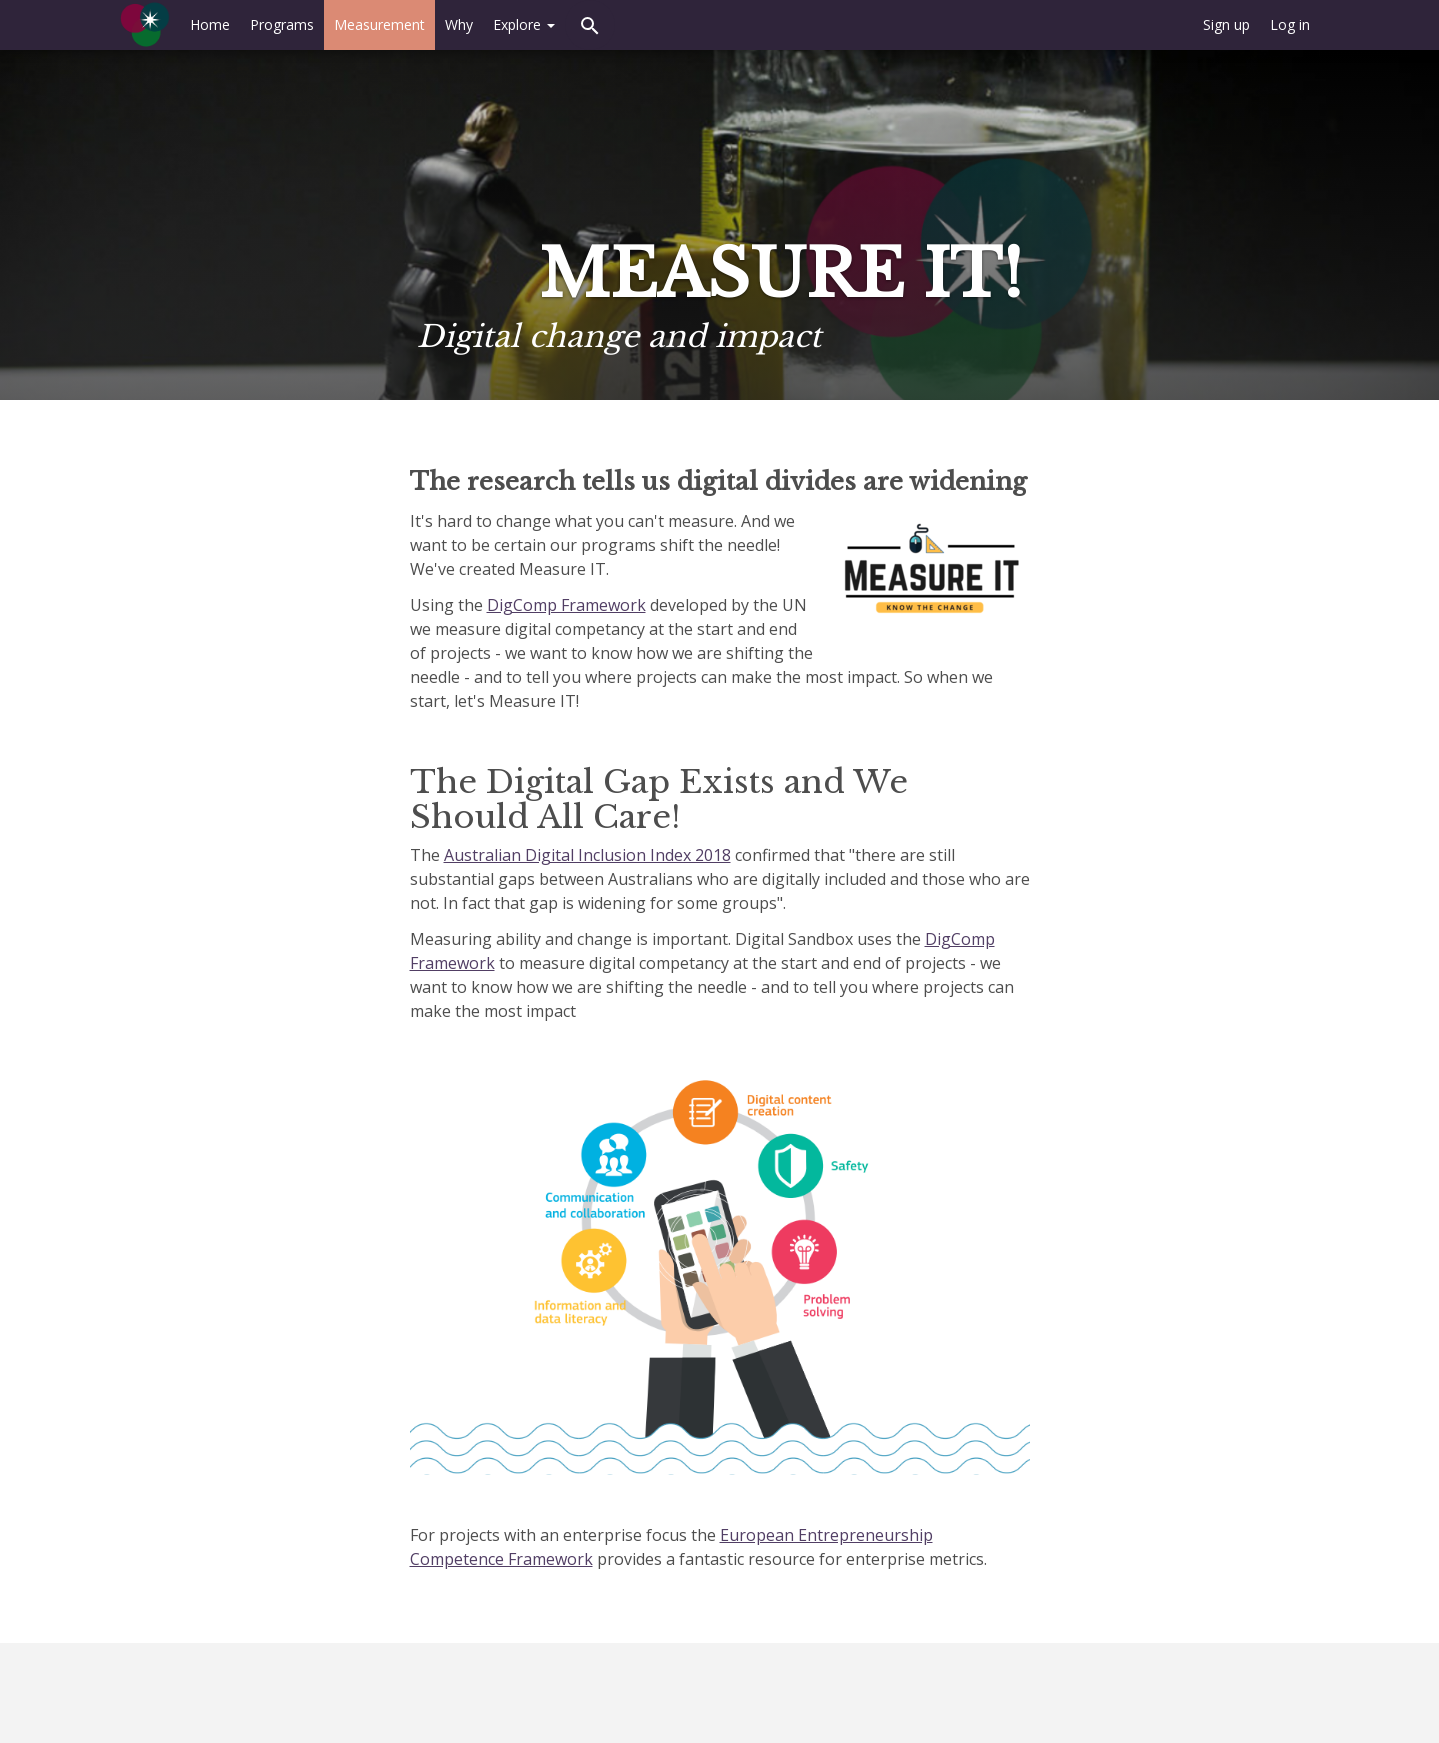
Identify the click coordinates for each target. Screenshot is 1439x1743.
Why (459, 24)
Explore (524, 24)
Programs (282, 24)
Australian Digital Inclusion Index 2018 (587, 855)
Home (210, 24)
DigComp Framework (566, 605)
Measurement (379, 24)
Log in (1290, 24)
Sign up (1226, 24)
